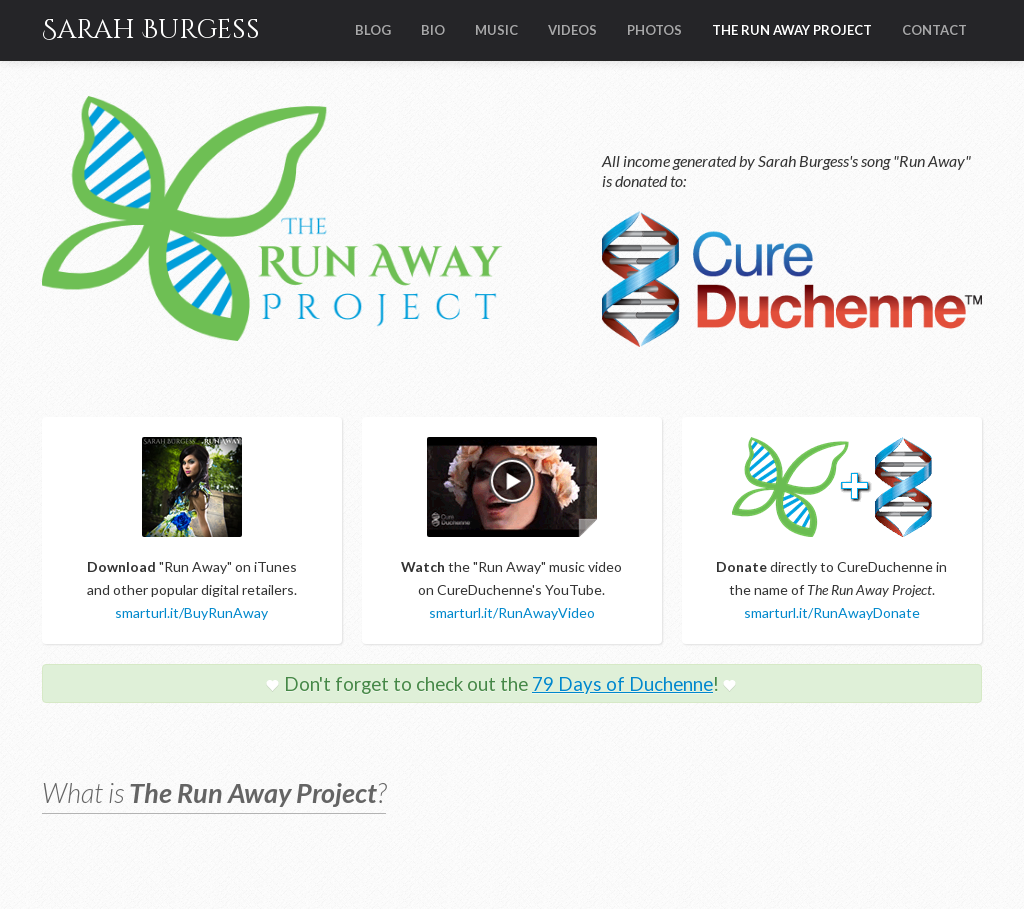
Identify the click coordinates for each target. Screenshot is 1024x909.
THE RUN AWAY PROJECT (792, 30)
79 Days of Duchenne (622, 684)
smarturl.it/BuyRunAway (191, 612)
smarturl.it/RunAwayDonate (832, 612)
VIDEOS (572, 30)
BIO (433, 30)
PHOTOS (654, 30)
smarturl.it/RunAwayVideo (512, 612)
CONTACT (934, 30)
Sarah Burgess (151, 30)
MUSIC (496, 30)
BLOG (373, 30)
